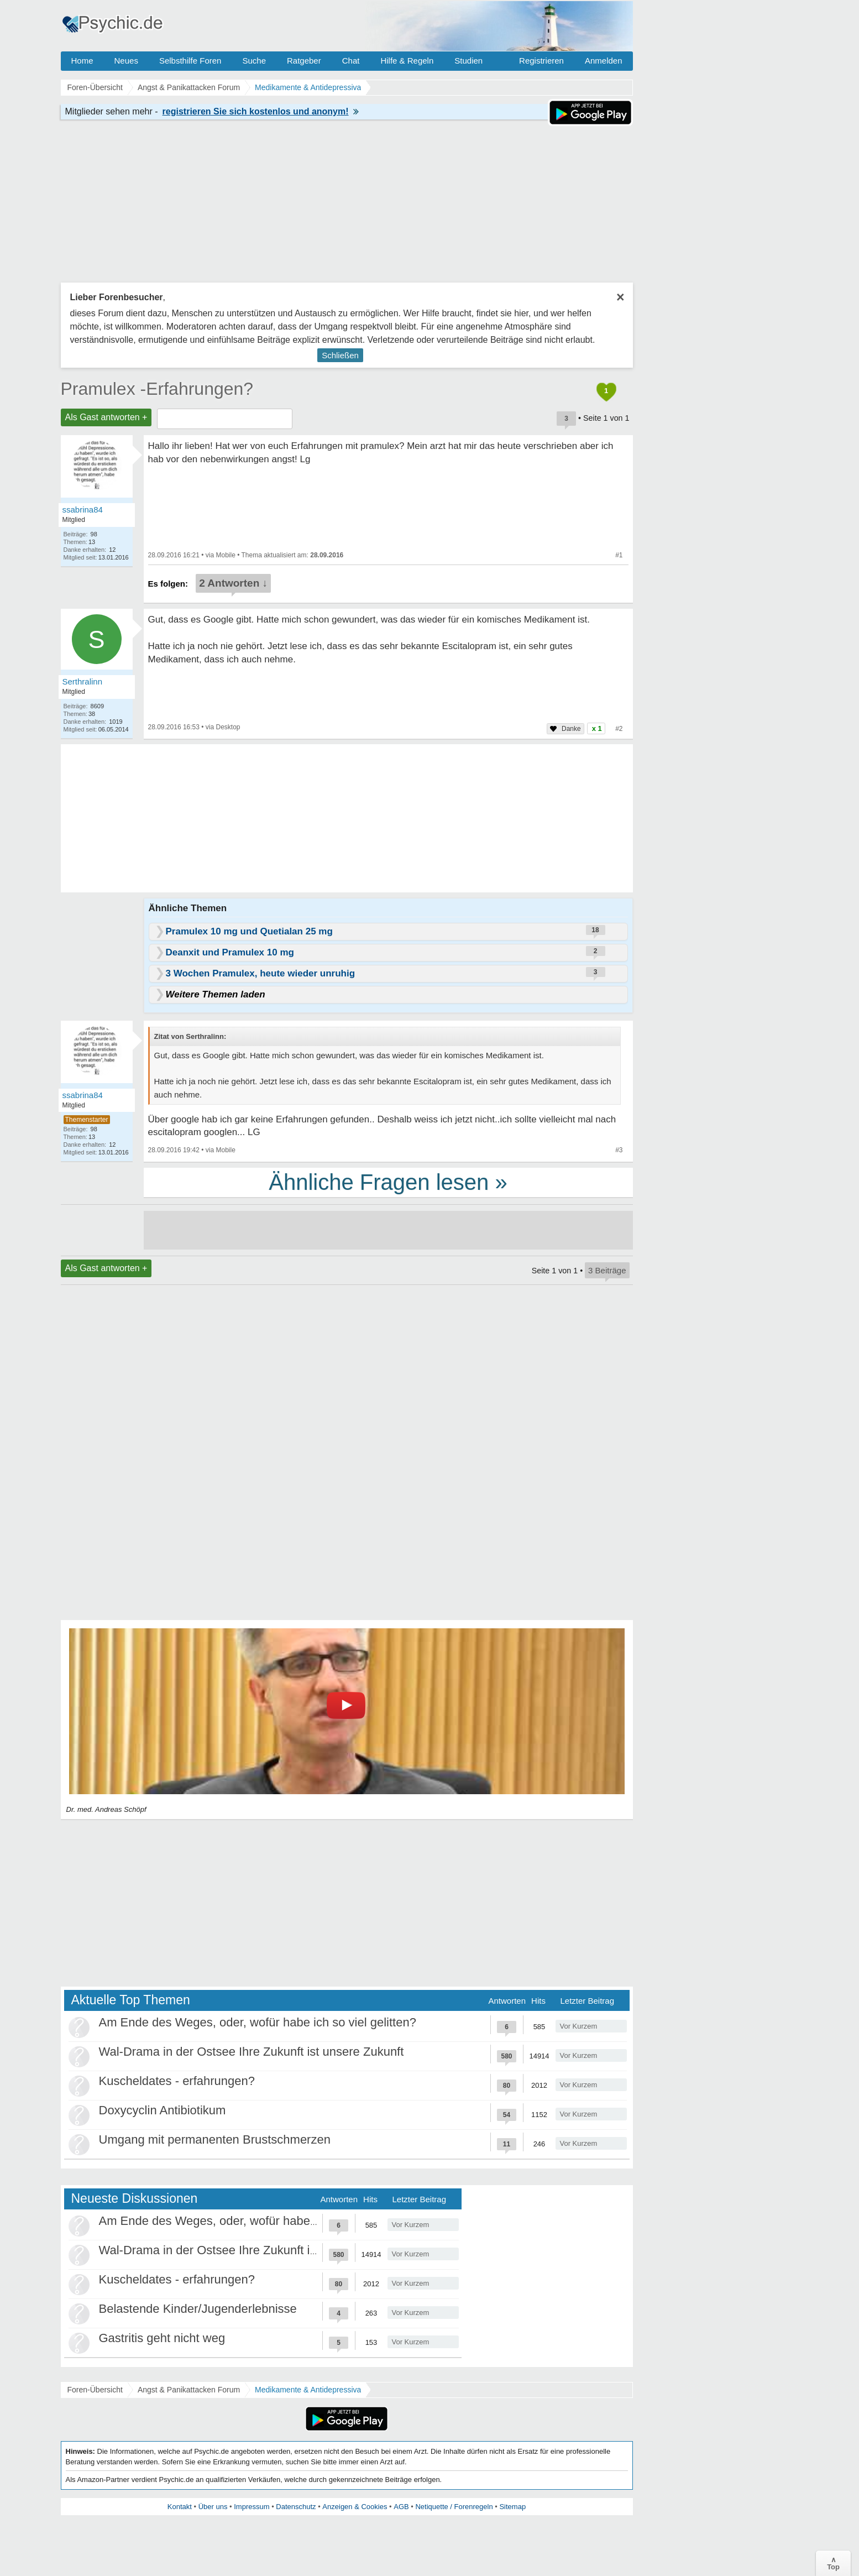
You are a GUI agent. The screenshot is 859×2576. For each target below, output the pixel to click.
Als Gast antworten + (106, 417)
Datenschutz (296, 2506)
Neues (126, 60)
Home (82, 60)
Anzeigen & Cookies (354, 2506)
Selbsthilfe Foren (190, 60)
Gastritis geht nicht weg (162, 2338)
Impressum (251, 2506)
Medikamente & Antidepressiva (308, 2389)
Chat (351, 60)
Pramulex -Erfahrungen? (157, 389)
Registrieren (541, 60)
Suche (254, 60)
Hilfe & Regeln (406, 60)
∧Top (833, 2563)
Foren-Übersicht (95, 2389)
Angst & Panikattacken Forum (189, 2389)
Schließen (340, 355)
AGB (401, 2506)
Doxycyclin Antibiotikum (162, 2110)
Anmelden (603, 60)
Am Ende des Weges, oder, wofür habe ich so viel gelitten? (257, 2022)
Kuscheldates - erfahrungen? (177, 2081)
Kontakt (179, 2506)
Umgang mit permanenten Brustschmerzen (215, 2139)
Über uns (213, 2506)
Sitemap (512, 2506)
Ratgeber (304, 60)
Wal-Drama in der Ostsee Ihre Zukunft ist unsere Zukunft (251, 2051)
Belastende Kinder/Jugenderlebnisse (198, 2309)
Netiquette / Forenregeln (454, 2506)
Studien (468, 60)
